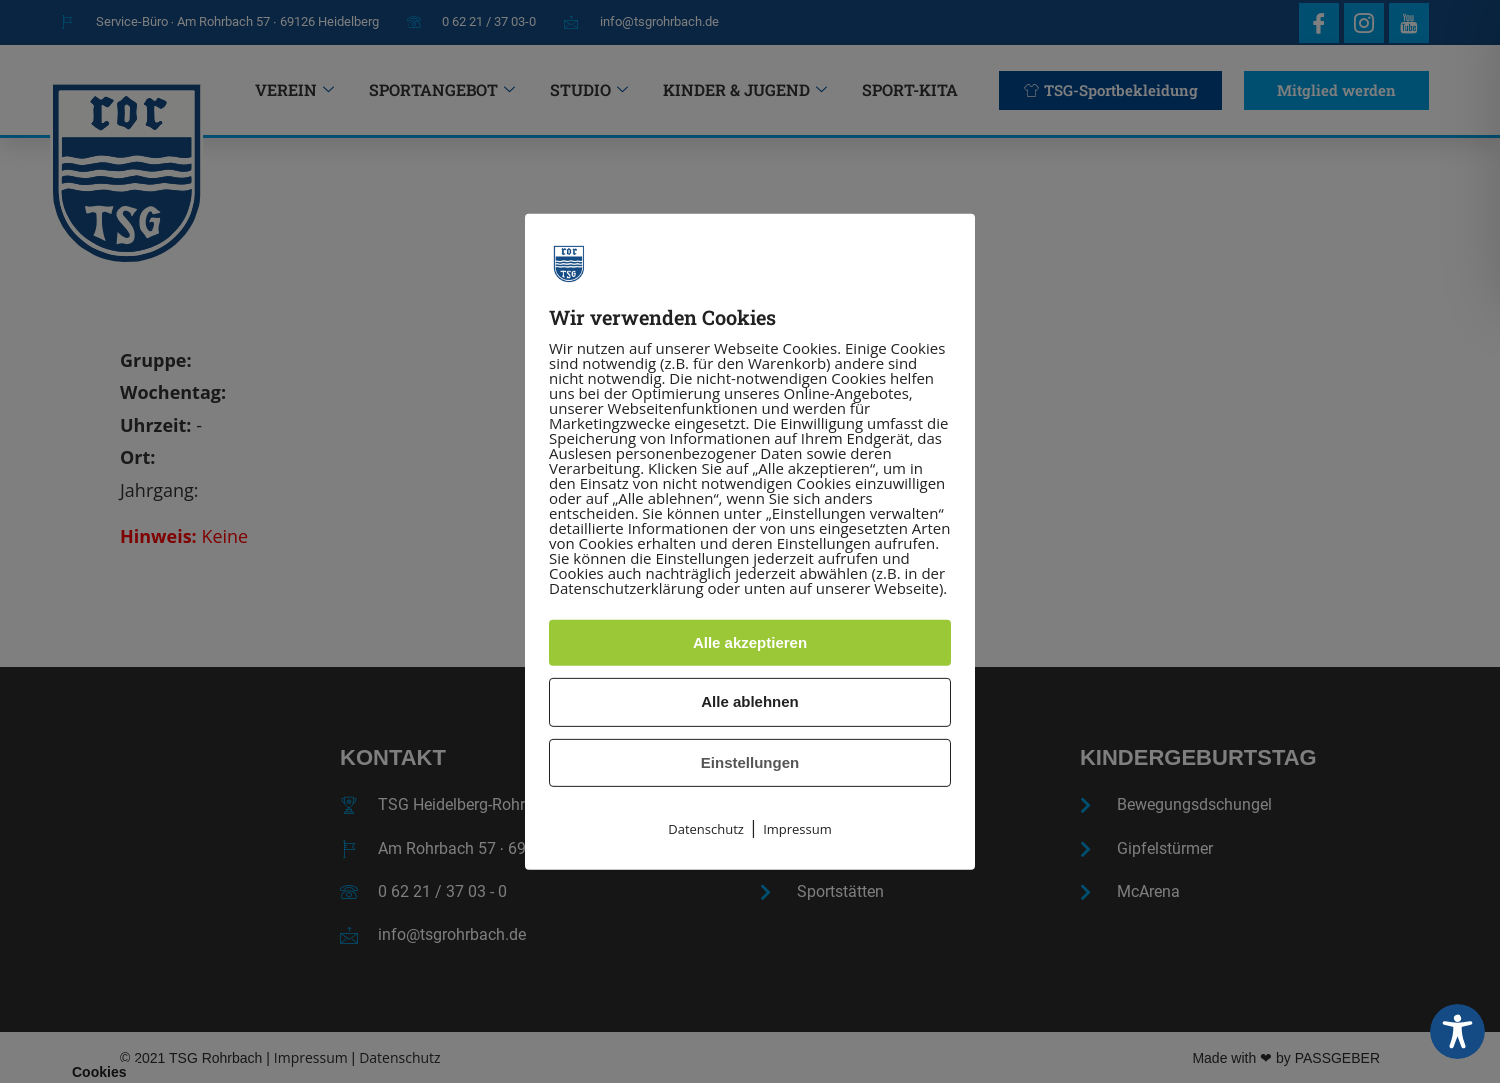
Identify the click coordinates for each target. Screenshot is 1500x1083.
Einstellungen (750, 762)
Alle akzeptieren (750, 642)
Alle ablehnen (750, 701)
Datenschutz (706, 829)
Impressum (797, 829)
